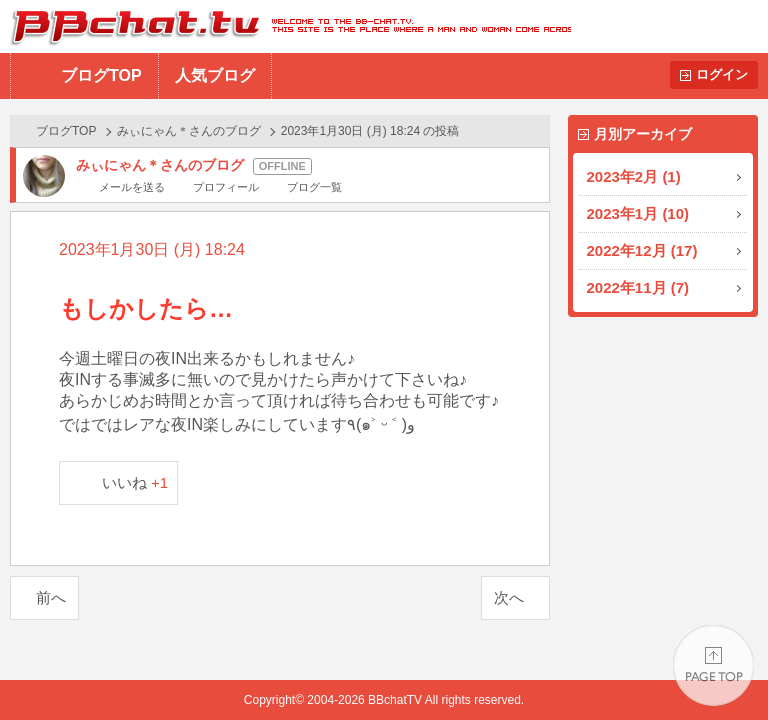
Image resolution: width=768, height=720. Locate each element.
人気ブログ (215, 75)
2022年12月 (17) (642, 250)
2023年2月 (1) (634, 176)
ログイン (722, 74)
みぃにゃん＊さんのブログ (189, 131)
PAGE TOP (713, 665)
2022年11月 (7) (638, 287)
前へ (51, 597)
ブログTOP (101, 75)
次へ (509, 597)
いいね (135, 482)
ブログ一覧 (314, 187)
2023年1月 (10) (638, 213)
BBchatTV (285, 26)
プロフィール (226, 187)
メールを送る (132, 187)
